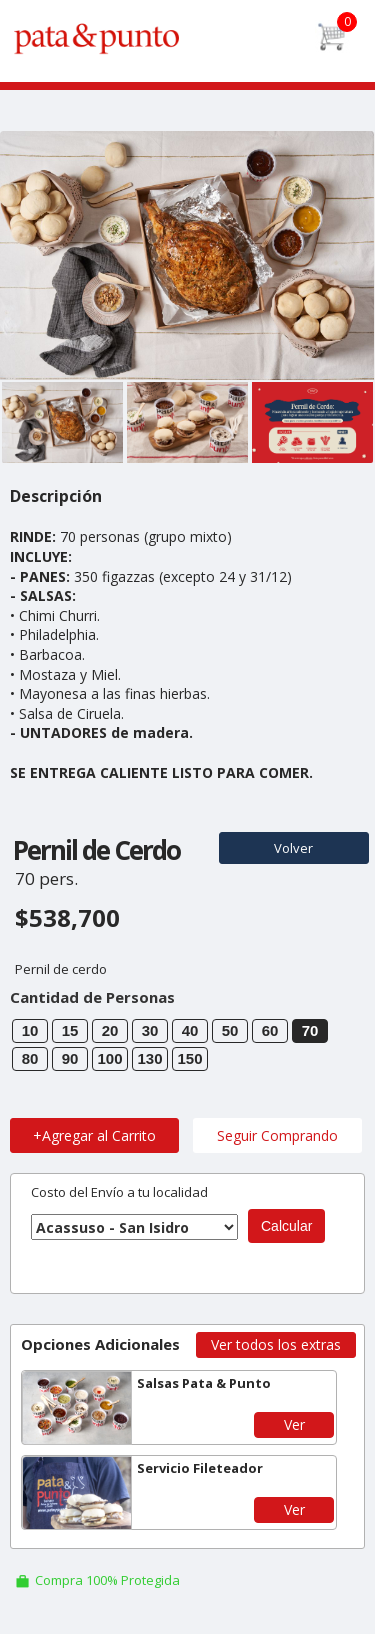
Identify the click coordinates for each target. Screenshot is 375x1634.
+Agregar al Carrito (94, 1135)
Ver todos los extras (276, 1344)
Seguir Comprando (277, 1135)
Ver (294, 1424)
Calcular (286, 1226)
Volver (293, 848)
